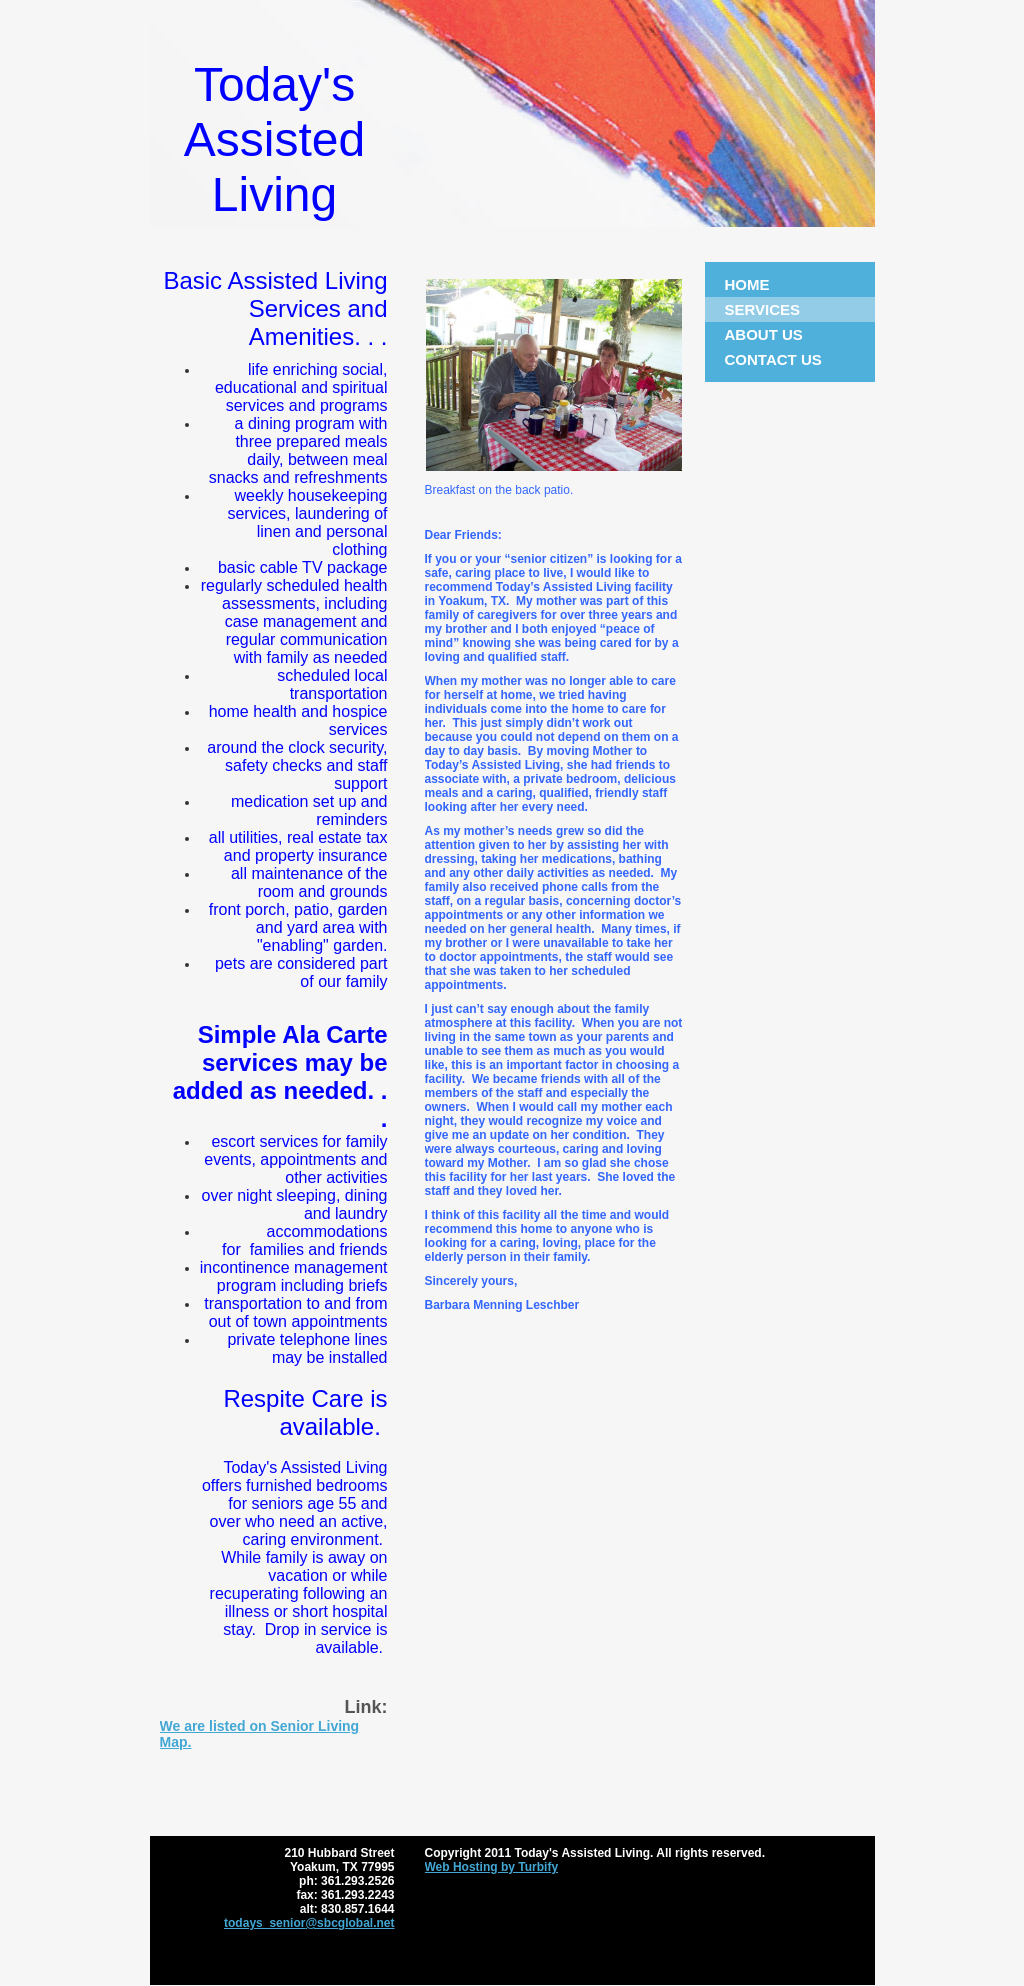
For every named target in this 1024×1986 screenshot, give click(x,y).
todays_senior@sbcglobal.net (309, 1923)
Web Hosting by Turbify (492, 1867)
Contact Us (773, 359)
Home (747, 284)
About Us (764, 334)
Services (763, 309)
